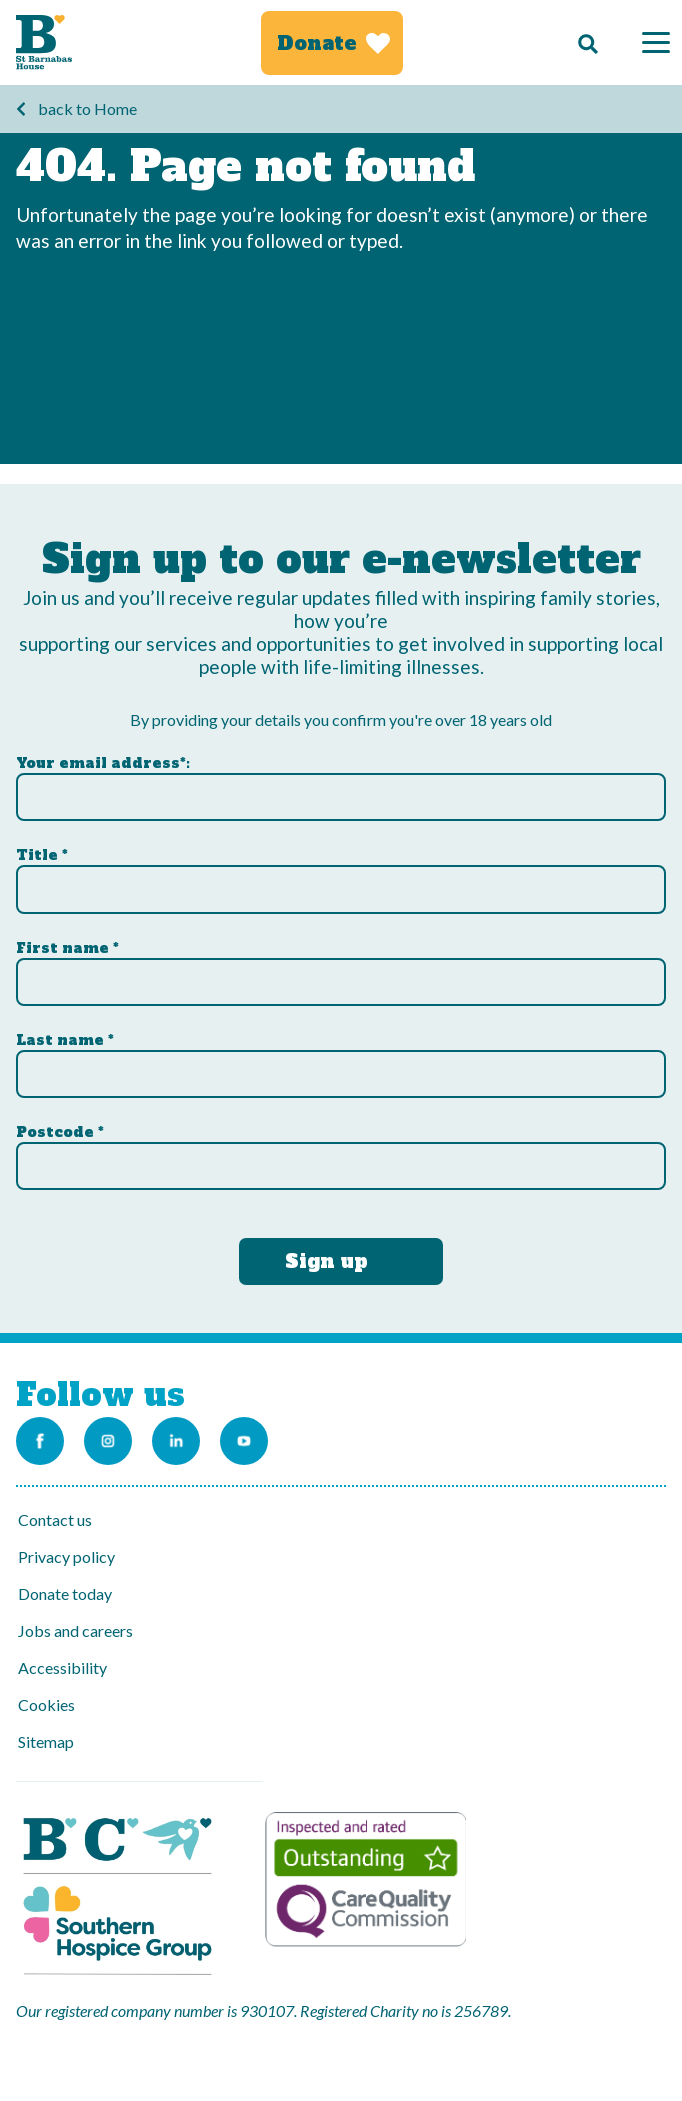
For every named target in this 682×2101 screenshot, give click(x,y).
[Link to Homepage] (44, 42)
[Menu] (656, 42)
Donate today (65, 1593)
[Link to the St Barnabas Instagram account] (108, 1441)
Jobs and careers (75, 1630)
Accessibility (62, 1667)
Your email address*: (103, 763)
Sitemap (46, 1741)
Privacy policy (66, 1556)
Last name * (65, 1040)
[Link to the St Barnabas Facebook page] (40, 1441)
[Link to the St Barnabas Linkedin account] (176, 1441)
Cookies (46, 1704)
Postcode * (60, 1132)
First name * (67, 948)
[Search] (583, 43)
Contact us (55, 1519)
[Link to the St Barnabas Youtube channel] (244, 1441)
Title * (42, 855)
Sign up (326, 1261)
